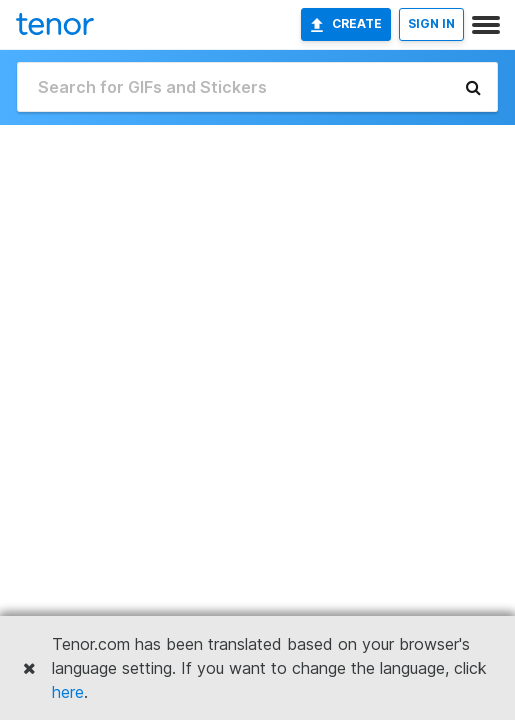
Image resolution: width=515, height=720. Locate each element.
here (68, 692)
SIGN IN (431, 23)
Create (346, 24)
